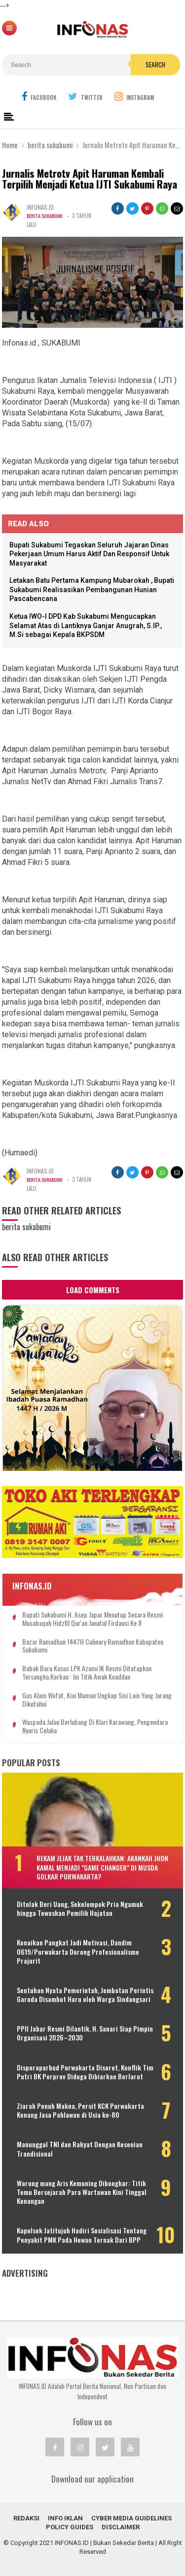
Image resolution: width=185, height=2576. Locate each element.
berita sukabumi (47, 216)
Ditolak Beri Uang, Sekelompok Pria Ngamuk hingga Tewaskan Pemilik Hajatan (80, 1908)
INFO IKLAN (65, 2518)
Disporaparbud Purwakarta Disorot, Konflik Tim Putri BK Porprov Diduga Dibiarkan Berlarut (85, 2072)
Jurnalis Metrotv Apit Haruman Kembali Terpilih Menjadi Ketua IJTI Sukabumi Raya (89, 179)
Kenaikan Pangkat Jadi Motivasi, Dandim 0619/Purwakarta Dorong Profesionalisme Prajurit (78, 1951)
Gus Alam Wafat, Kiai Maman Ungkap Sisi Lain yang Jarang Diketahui (97, 1699)
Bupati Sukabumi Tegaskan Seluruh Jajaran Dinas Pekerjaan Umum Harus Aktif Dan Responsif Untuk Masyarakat (89, 554)
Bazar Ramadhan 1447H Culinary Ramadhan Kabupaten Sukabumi (92, 1646)
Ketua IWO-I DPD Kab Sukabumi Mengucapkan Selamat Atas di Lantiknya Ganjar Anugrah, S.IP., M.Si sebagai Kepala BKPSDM (85, 625)
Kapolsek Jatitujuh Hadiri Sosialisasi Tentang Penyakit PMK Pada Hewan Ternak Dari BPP (82, 2235)
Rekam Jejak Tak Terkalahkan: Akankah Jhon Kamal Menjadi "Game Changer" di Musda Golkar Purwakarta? (102, 1867)
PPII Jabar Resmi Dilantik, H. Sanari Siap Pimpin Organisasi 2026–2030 (85, 2033)
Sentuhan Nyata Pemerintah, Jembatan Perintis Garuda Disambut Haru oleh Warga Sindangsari (85, 1995)
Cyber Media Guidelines (131, 2518)
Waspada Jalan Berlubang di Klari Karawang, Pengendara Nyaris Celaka (95, 1726)
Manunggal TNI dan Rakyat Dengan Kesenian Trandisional (80, 2149)
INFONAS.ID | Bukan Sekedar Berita (104, 2542)
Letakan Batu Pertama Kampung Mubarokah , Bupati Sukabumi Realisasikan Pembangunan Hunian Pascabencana (91, 589)
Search (155, 64)
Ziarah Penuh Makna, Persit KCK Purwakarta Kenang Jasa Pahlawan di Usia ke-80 (80, 2110)
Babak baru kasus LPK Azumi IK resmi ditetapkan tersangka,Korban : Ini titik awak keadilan (86, 1672)
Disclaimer (121, 2527)
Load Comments (92, 1289)
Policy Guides (69, 2527)
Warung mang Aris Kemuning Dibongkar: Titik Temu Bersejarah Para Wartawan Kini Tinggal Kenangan (82, 2192)
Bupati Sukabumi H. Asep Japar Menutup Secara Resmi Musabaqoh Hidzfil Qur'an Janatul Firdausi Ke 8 (92, 1619)
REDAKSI (26, 2518)
